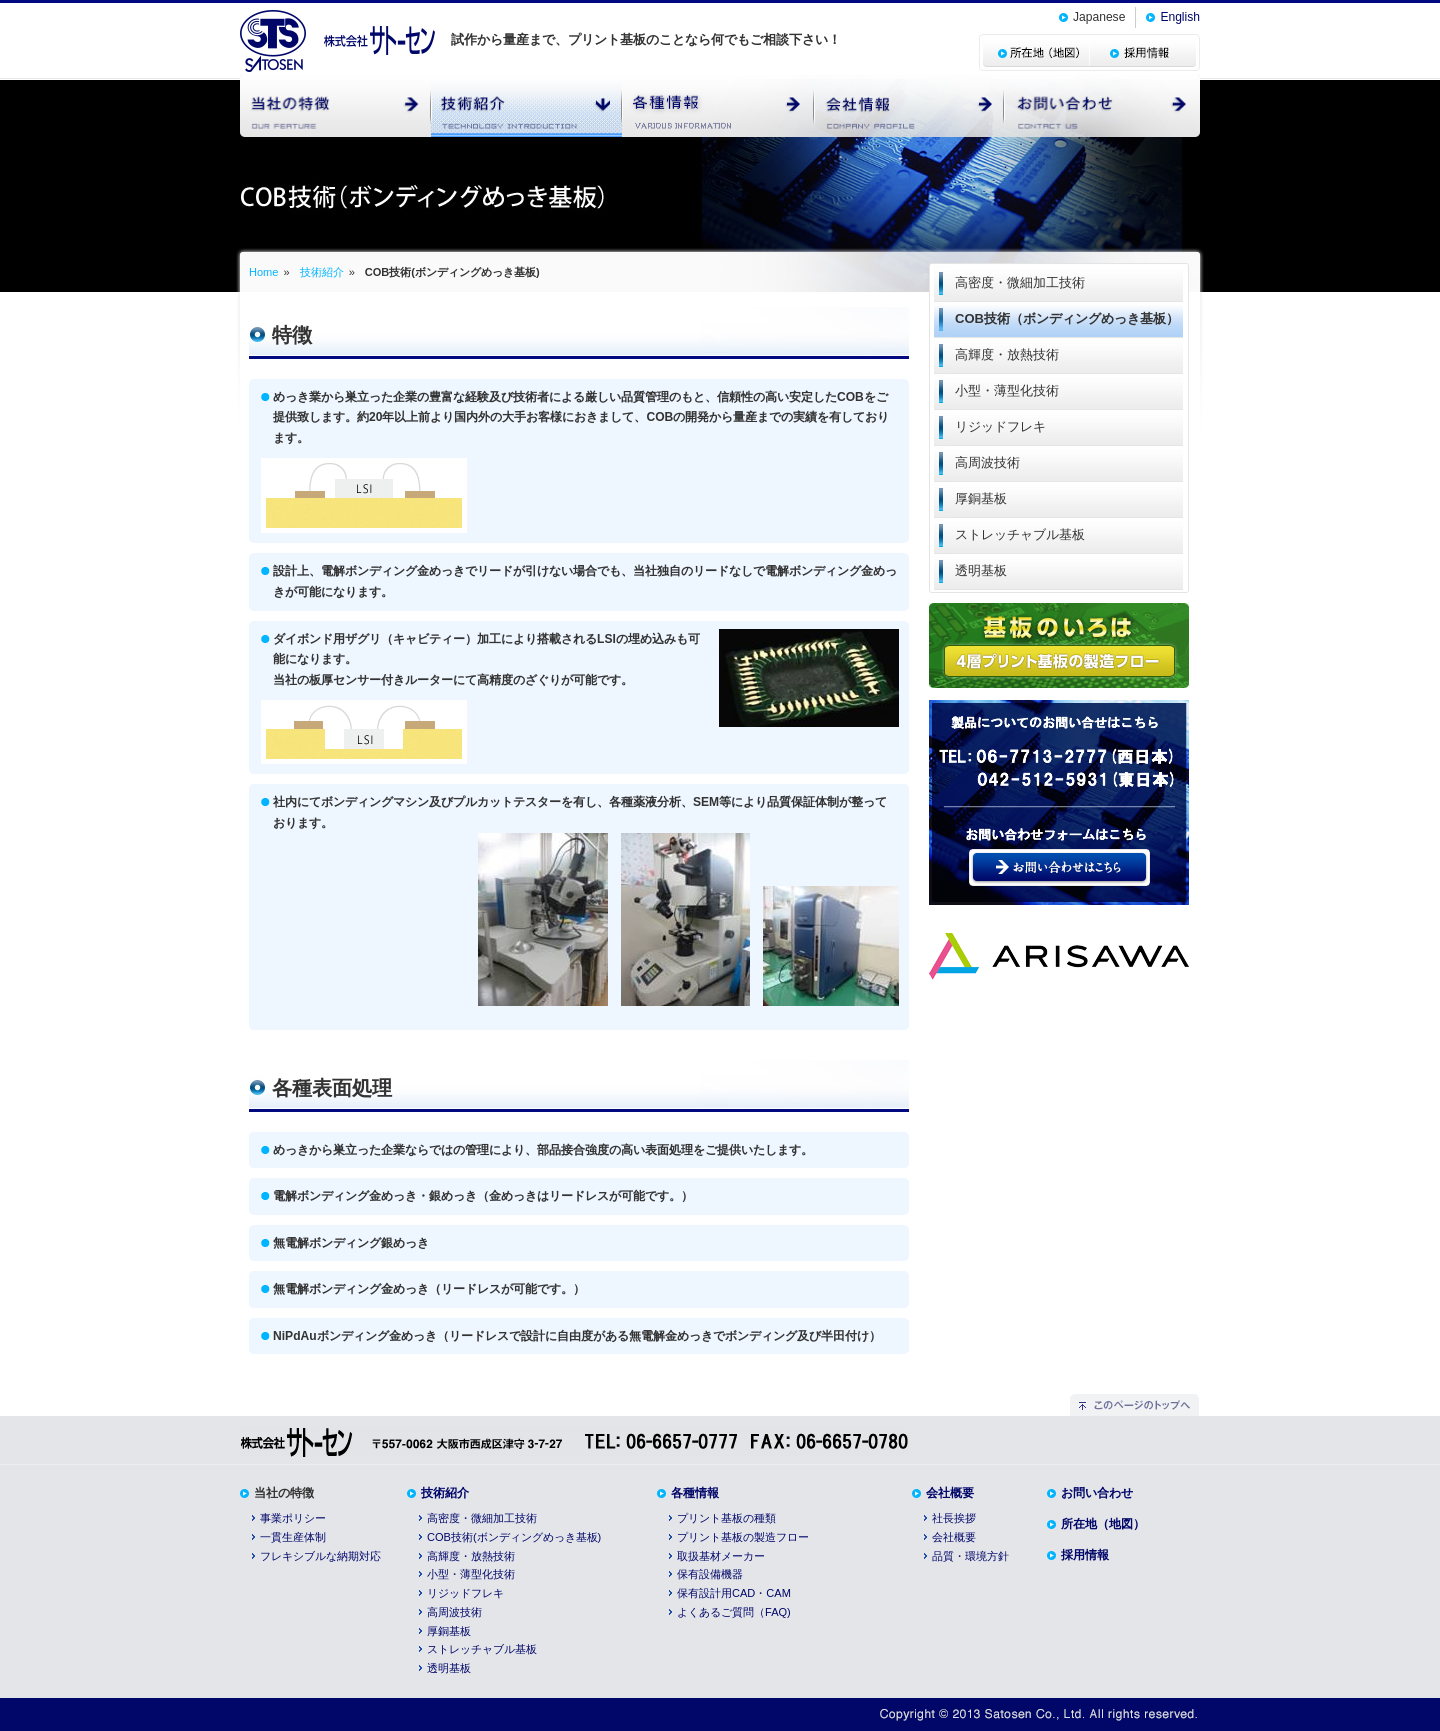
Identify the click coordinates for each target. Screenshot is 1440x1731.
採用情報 (1085, 1555)
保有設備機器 (710, 1574)
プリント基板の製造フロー (743, 1537)
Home (263, 272)
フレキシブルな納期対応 (320, 1556)
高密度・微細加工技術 (482, 1518)
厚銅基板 (449, 1631)
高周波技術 (454, 1612)
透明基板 (449, 1668)
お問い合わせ (1097, 1493)
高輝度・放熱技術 (471, 1556)
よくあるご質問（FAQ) (734, 1612)
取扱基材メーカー (721, 1556)
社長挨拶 (954, 1518)
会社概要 (950, 1493)
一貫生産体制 (293, 1537)
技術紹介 (322, 272)
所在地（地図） (1103, 1524)
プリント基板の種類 (726, 1518)
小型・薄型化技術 (471, 1574)
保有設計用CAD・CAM (734, 1593)
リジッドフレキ (465, 1593)
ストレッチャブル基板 (482, 1649)
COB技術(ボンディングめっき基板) (514, 1537)
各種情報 (695, 1493)
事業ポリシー (293, 1518)
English (1180, 17)
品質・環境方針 (970, 1556)
